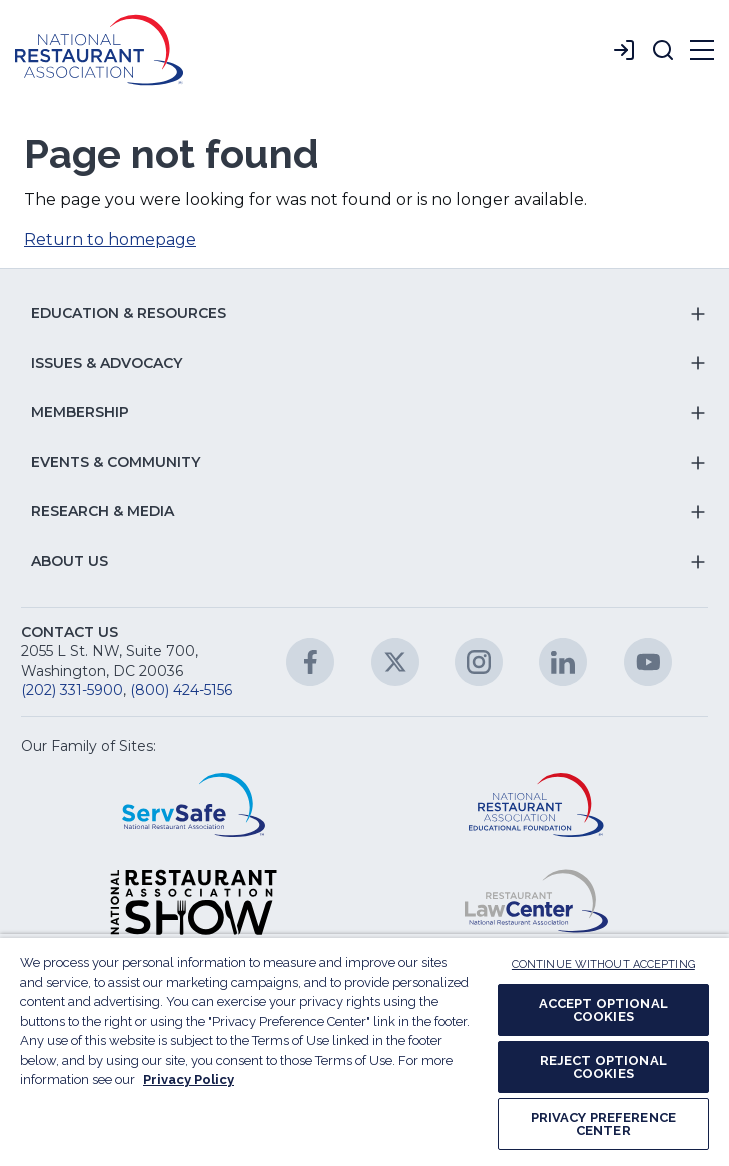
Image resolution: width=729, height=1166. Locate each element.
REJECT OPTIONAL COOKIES (603, 1067)
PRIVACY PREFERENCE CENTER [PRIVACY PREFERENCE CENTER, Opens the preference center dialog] (603, 1124)
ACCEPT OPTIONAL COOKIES (603, 1010)
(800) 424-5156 (181, 690)
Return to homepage (110, 239)
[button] (663, 50)
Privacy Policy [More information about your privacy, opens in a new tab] (188, 1079)
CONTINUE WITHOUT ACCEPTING (603, 964)
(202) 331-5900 (72, 690)
